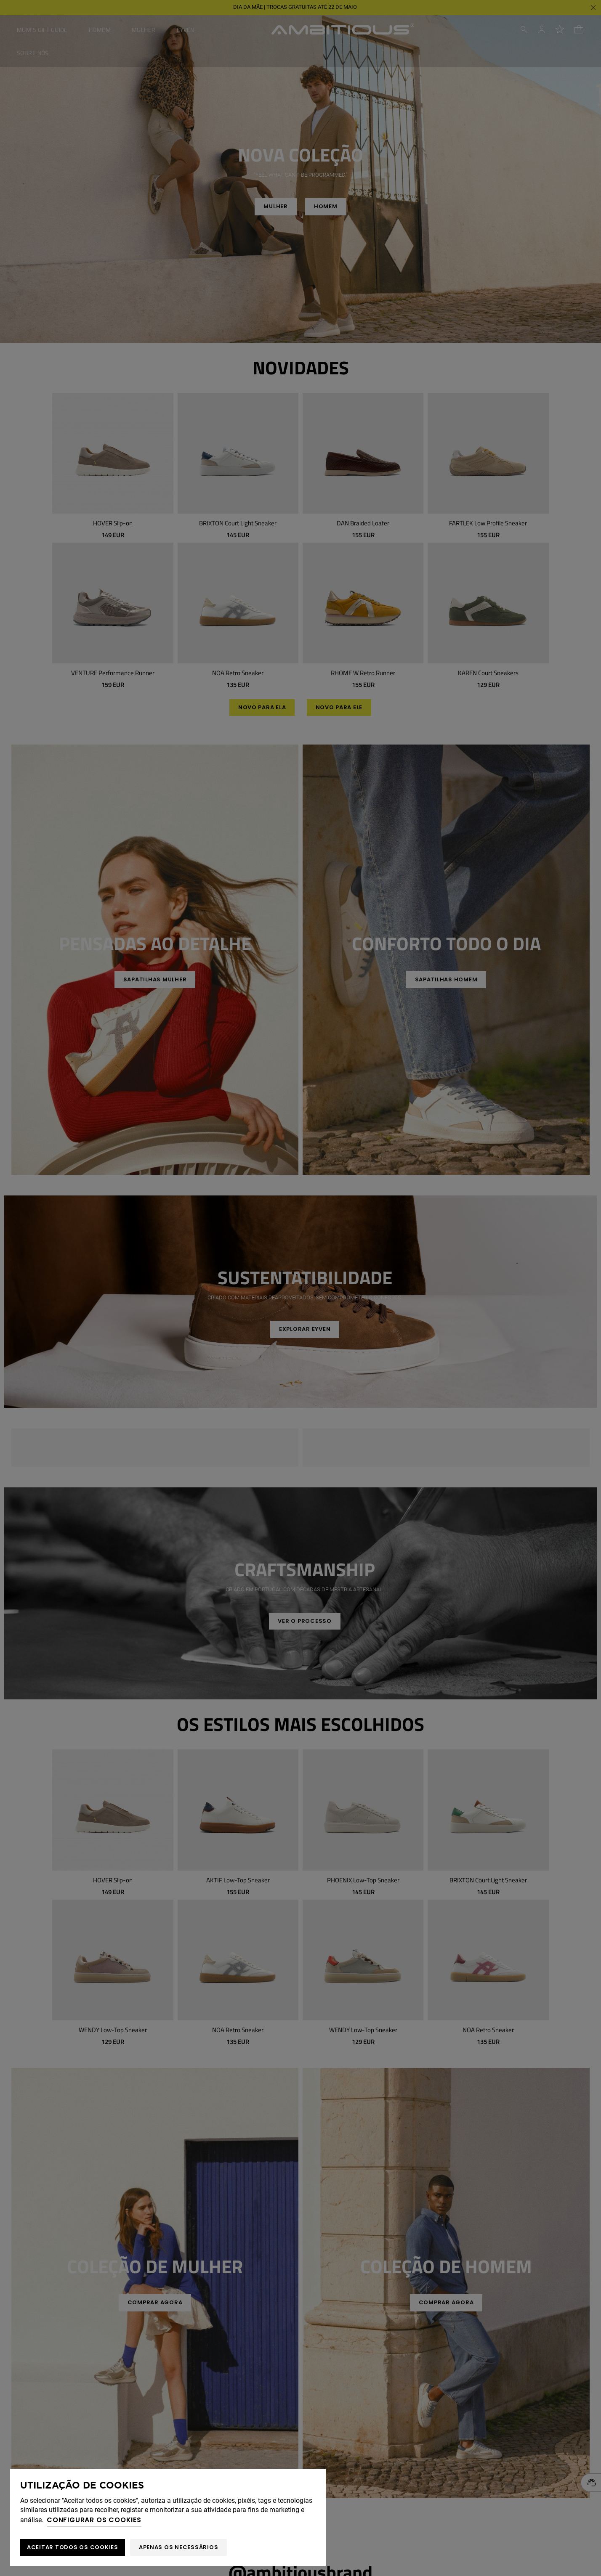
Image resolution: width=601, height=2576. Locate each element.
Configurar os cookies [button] (94, 2520)
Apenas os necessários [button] (178, 2547)
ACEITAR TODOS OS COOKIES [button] (72, 2547)
